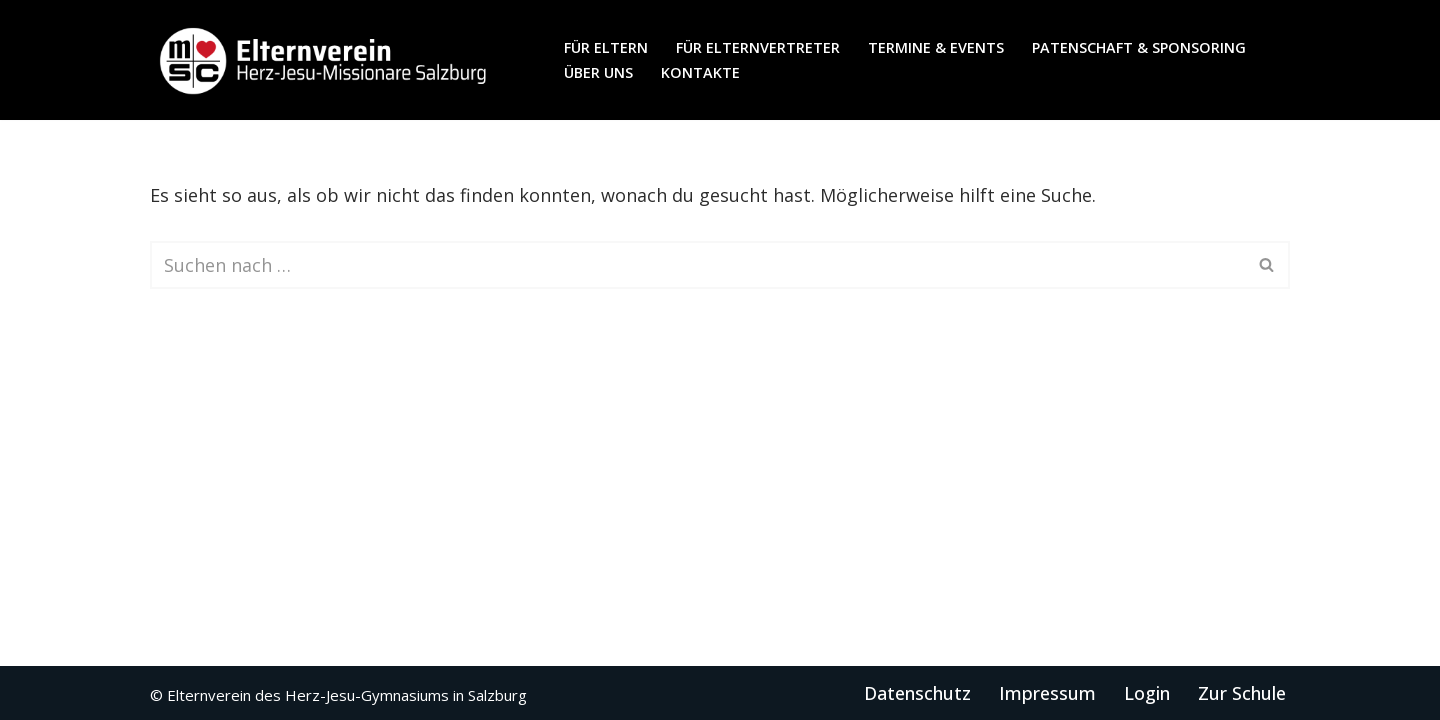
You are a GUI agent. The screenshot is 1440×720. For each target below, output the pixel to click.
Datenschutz (917, 693)
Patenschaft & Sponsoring (1139, 47)
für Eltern (606, 47)
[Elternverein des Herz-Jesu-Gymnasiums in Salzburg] (325, 60)
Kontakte (700, 72)
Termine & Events (936, 47)
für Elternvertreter (758, 47)
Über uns (598, 72)
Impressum (1047, 693)
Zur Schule (1242, 693)
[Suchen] (697, 265)
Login (1147, 693)
